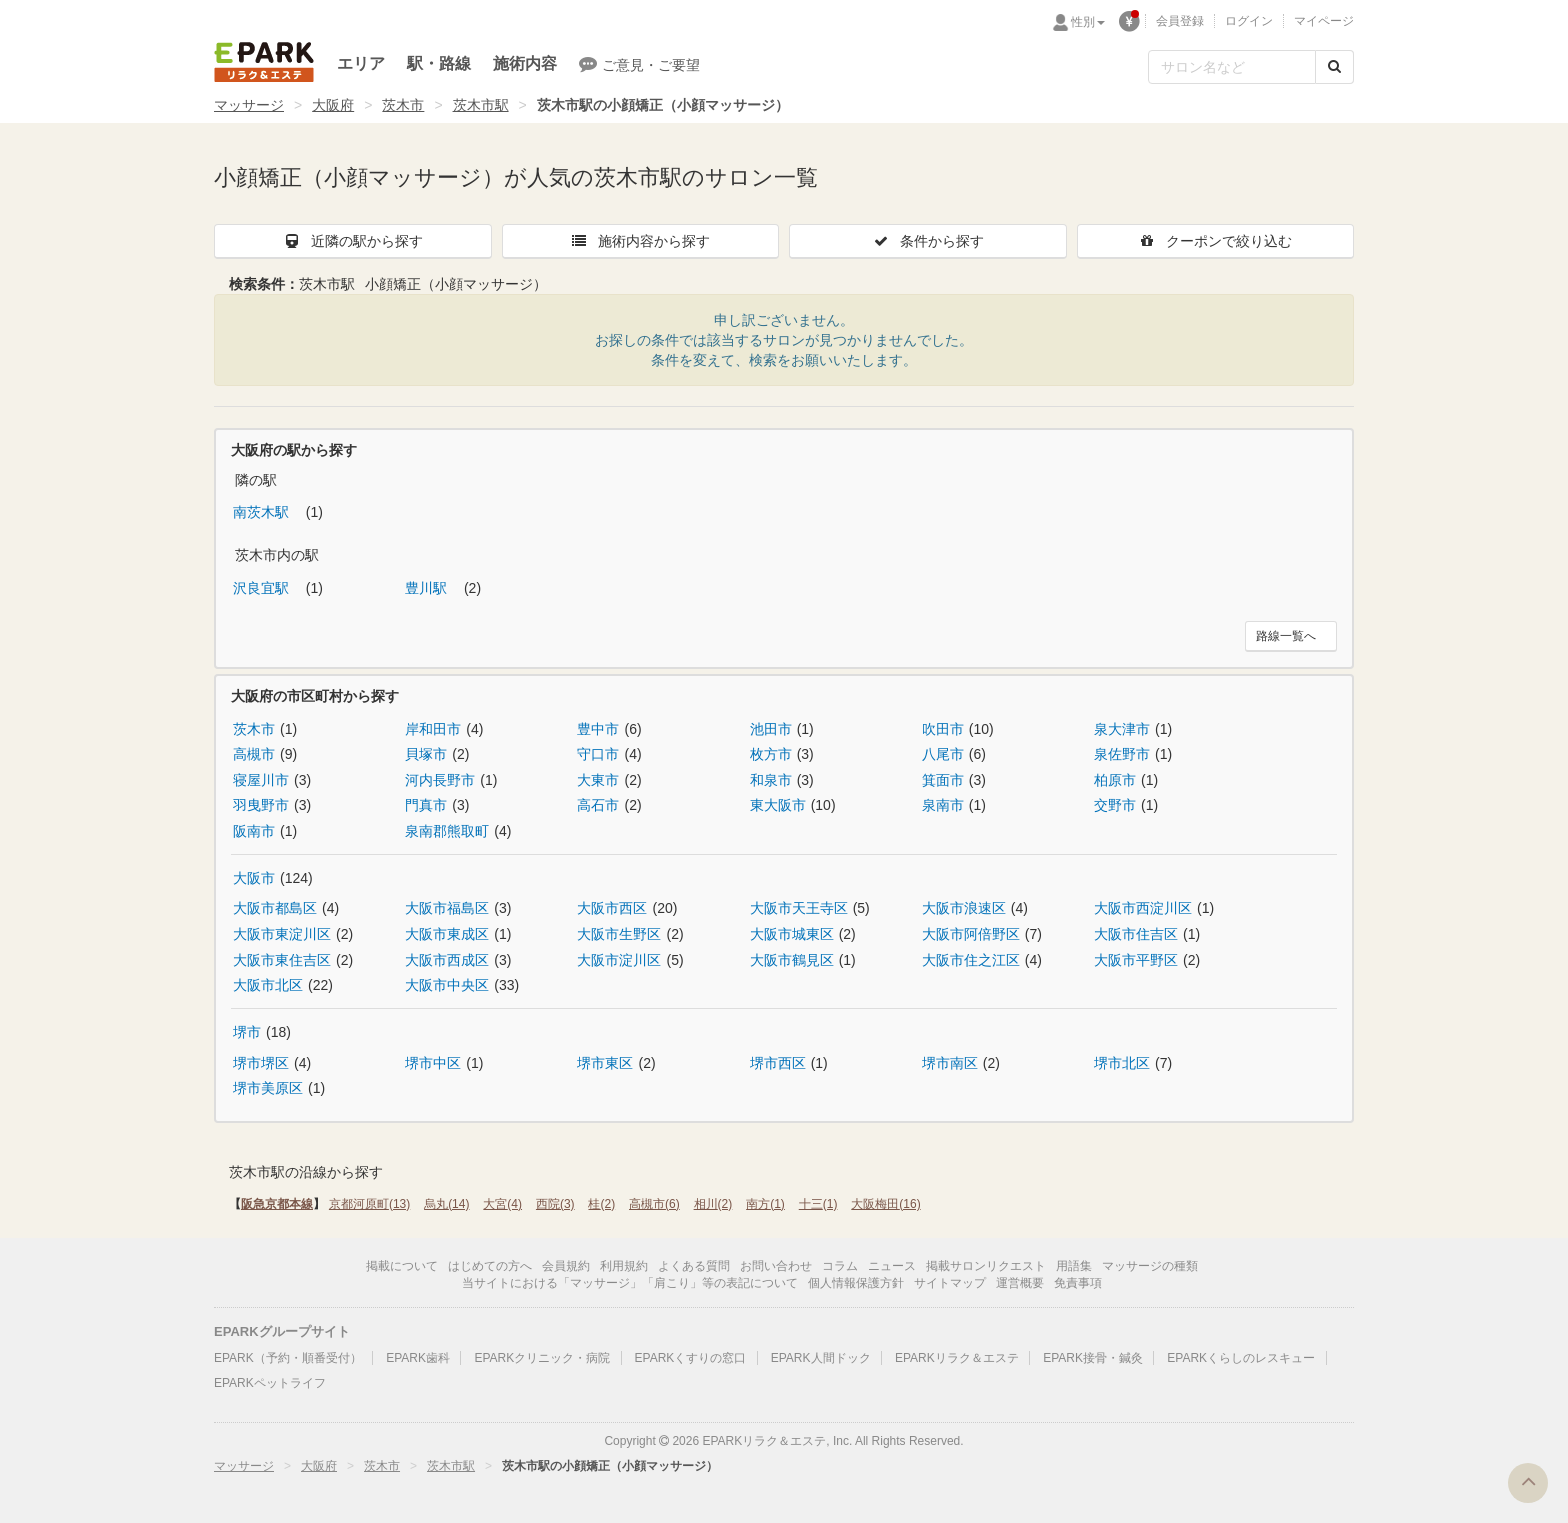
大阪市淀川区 (619, 960)
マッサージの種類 (1150, 1266)
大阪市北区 (268, 985)
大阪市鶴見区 (792, 960)
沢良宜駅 (263, 588)
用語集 (1074, 1266)
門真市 (426, 805)
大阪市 (254, 878)
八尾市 (943, 754)
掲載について (402, 1266)
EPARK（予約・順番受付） (288, 1358)
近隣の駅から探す (353, 241)
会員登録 (1180, 21)
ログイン (1249, 21)
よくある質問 (694, 1266)
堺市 (247, 1032)
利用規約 (624, 1266)
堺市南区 (950, 1063)
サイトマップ (950, 1283)
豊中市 (598, 729)
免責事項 (1078, 1283)
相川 (713, 1204)
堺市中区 (433, 1063)
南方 (765, 1204)
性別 (1088, 22)
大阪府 (333, 105)
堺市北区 (1122, 1063)
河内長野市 (440, 780)
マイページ (1324, 21)
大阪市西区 (612, 908)
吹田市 (943, 729)
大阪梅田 (885, 1204)
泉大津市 (1122, 729)
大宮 (502, 1204)
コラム (840, 1266)
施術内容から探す (640, 241)
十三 (818, 1204)
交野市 (1115, 805)
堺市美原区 (268, 1088)
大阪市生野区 (619, 934)
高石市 (598, 805)
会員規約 (566, 1266)
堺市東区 (605, 1063)
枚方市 (771, 754)
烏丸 (446, 1204)
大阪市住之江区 (971, 960)
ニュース (892, 1266)
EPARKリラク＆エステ (264, 62)
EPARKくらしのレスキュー (1241, 1358)
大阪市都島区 (275, 908)
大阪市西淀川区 (1143, 908)
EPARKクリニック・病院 (542, 1358)
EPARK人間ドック (821, 1358)
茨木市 (403, 105)
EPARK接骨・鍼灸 (1093, 1358)
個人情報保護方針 (856, 1283)
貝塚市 (426, 754)
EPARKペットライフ (270, 1383)
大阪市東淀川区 (282, 934)
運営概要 (1020, 1283)
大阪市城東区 (792, 934)
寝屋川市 (261, 780)
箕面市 (943, 780)
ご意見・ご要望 (639, 64)
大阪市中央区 (447, 985)
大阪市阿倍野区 (971, 934)
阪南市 (254, 831)
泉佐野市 (1122, 754)
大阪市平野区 (1136, 960)
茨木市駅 (481, 105)
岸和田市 (433, 729)
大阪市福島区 (447, 908)
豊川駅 (428, 588)
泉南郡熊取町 (447, 831)
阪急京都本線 (277, 1204)
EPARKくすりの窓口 (691, 1358)
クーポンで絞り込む (1215, 241)
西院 (555, 1204)
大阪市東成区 (447, 934)
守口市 (598, 754)
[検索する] (1334, 67)
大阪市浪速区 (964, 908)
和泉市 (771, 780)
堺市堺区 (261, 1063)
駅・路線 (439, 63)
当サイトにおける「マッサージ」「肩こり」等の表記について (630, 1283)
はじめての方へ (490, 1266)
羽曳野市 (261, 805)
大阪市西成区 (447, 960)
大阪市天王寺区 (799, 908)
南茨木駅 (263, 512)
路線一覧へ (1286, 636)
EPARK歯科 (418, 1358)
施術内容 (525, 63)
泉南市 (943, 805)
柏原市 (1115, 780)
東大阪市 (778, 805)
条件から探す (928, 241)
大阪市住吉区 (1136, 934)
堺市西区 (778, 1063)
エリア (361, 63)
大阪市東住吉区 (282, 960)
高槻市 (254, 754)
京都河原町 (369, 1204)
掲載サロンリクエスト (986, 1266)
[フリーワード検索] (1232, 67)
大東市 (598, 780)
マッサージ (249, 105)
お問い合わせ (776, 1266)
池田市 (771, 729)
